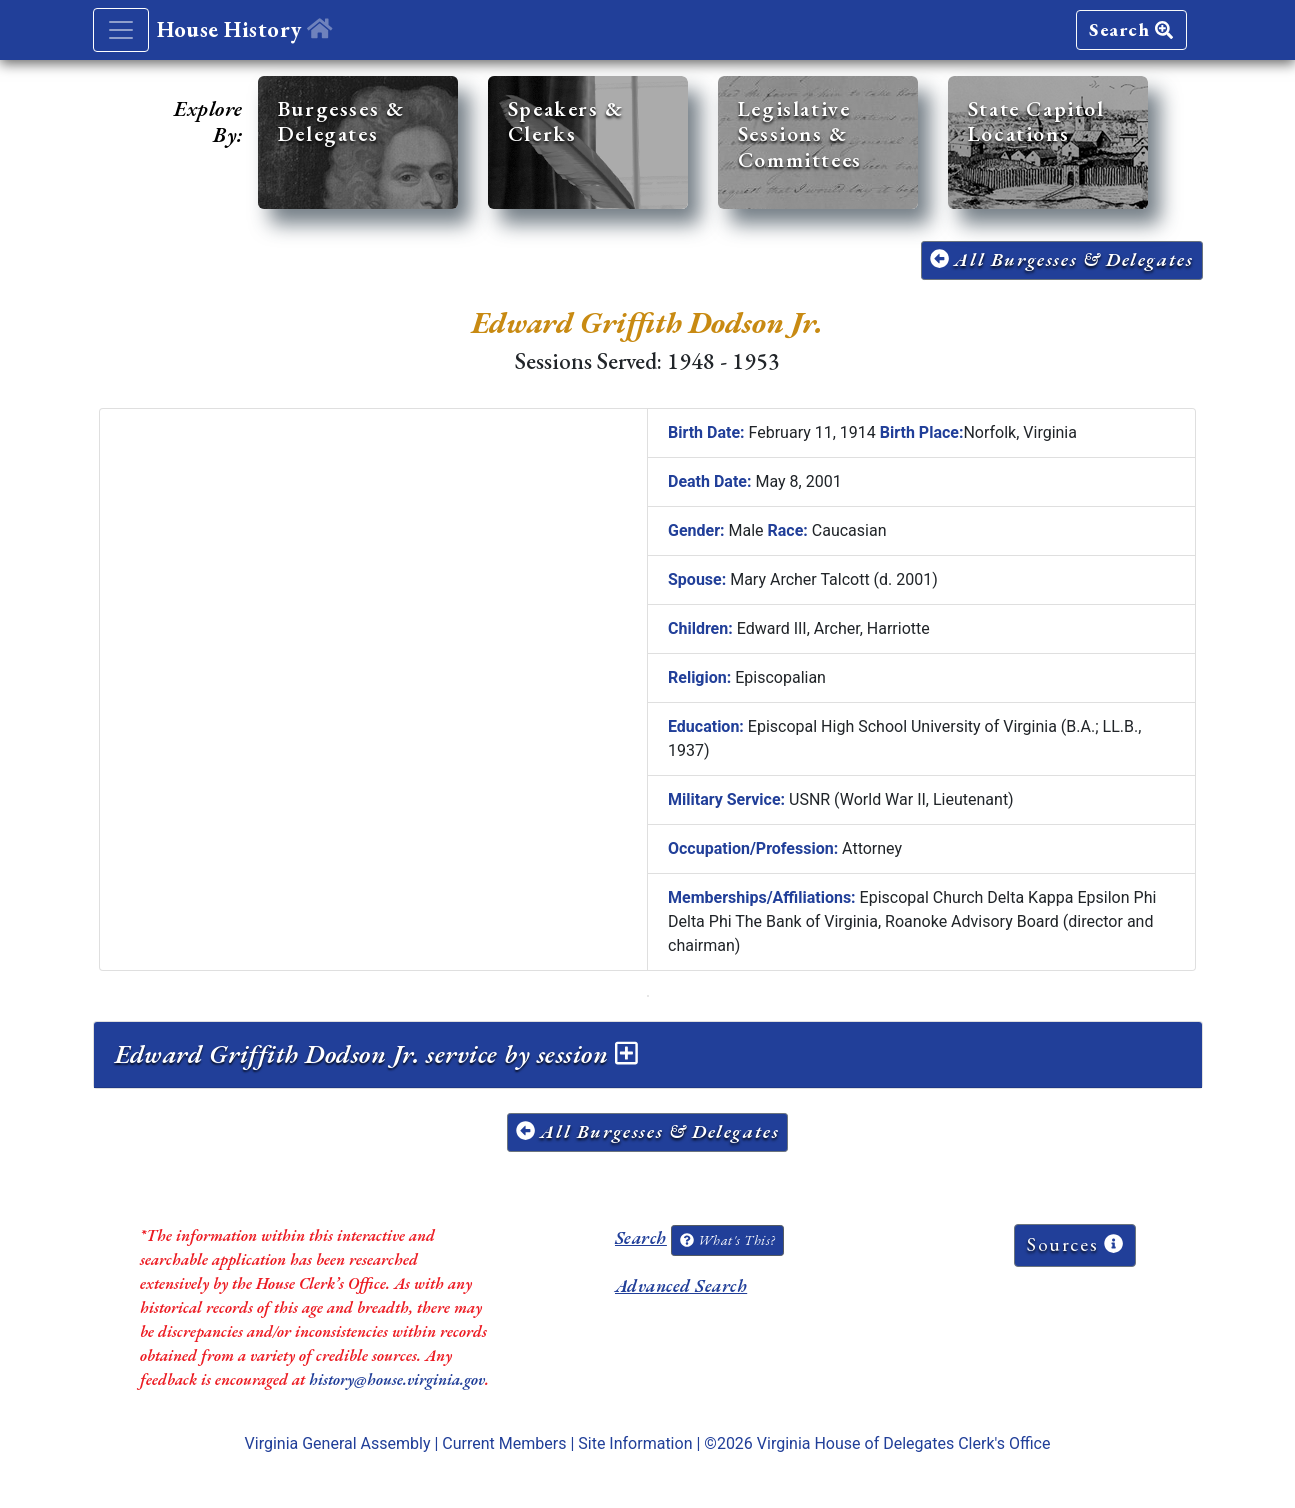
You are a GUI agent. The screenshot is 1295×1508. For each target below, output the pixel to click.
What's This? (727, 1240)
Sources (1075, 1244)
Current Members (504, 1443)
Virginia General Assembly (338, 1443)
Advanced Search (681, 1285)
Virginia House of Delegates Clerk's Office (904, 1443)
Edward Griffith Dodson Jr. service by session (376, 1054)
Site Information (635, 1443)
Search (1131, 29)
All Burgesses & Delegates (1062, 259)
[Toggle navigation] (121, 30)
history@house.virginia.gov (397, 1379)
